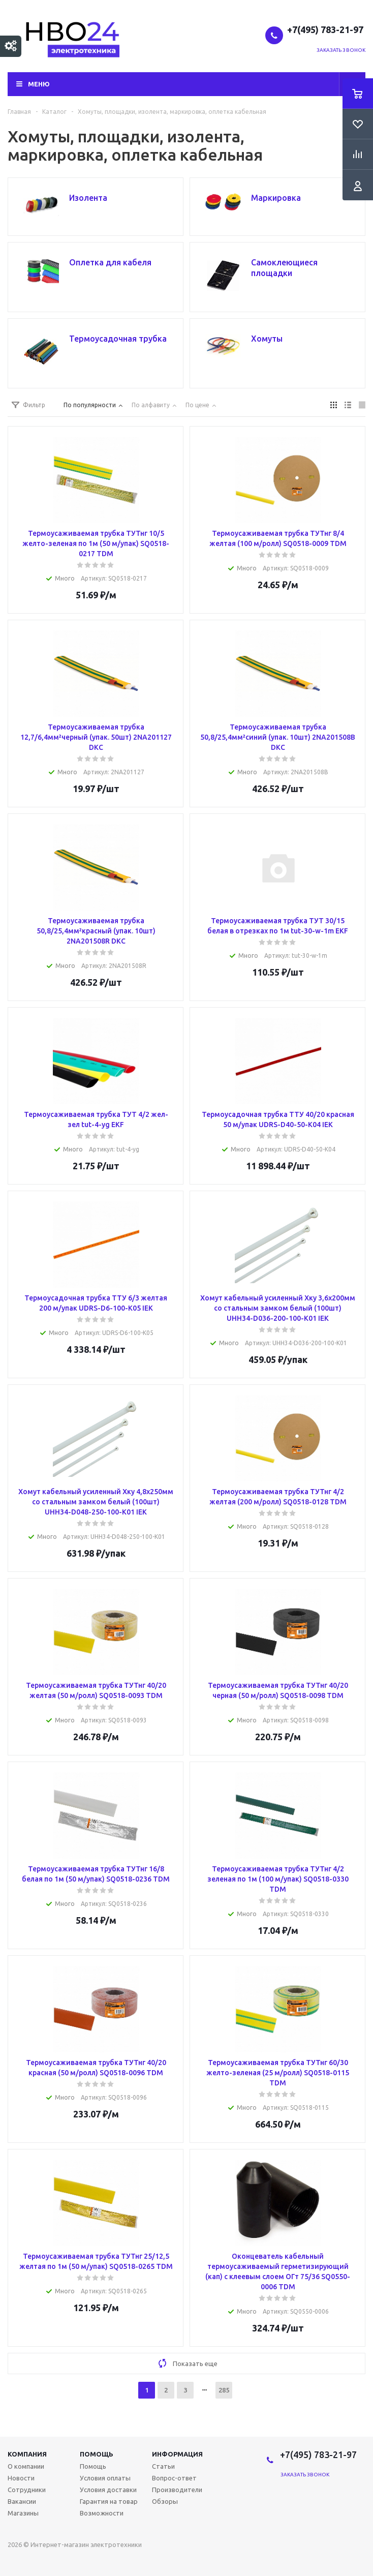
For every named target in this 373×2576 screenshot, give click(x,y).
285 (224, 2389)
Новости (21, 2477)
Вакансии (22, 2501)
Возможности (101, 2513)
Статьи (163, 2466)
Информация (177, 2454)
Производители (177, 2489)
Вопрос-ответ (174, 2477)
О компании (26, 2466)
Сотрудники (27, 2489)
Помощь (96, 2454)
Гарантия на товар (109, 2501)
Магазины (23, 2513)
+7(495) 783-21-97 (326, 29)
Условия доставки (108, 2489)
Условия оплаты (105, 2477)
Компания (27, 2454)
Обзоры (165, 2501)
